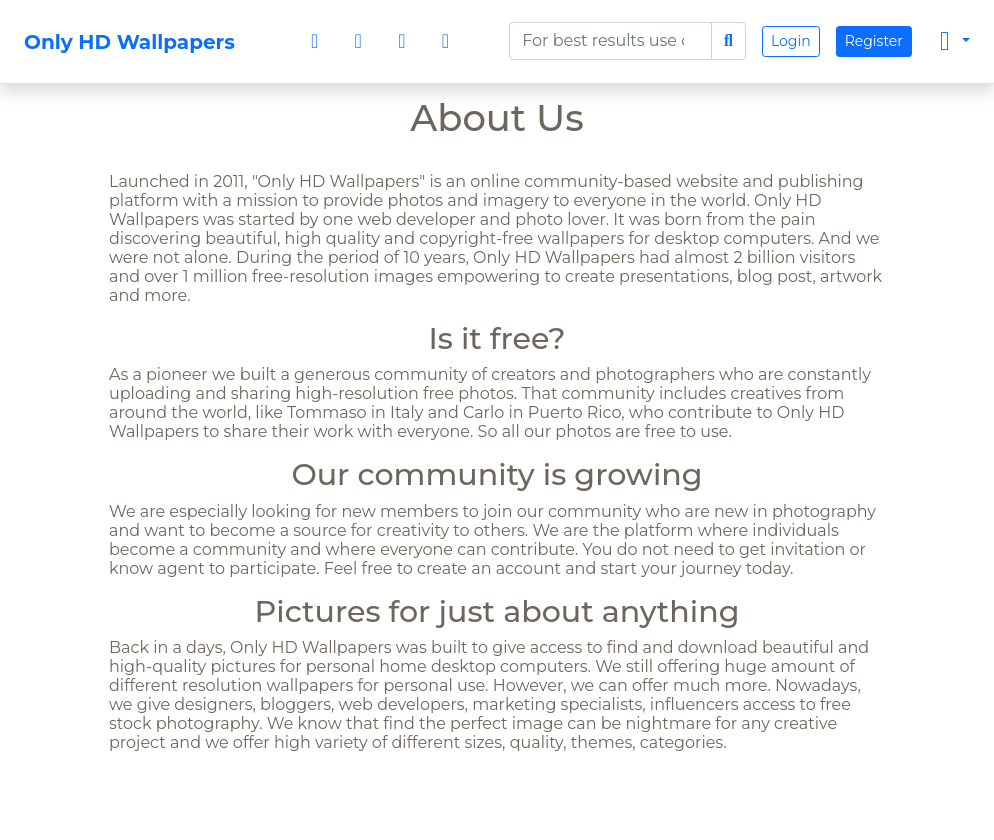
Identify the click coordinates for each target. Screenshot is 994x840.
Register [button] (874, 41)
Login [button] (791, 41)
